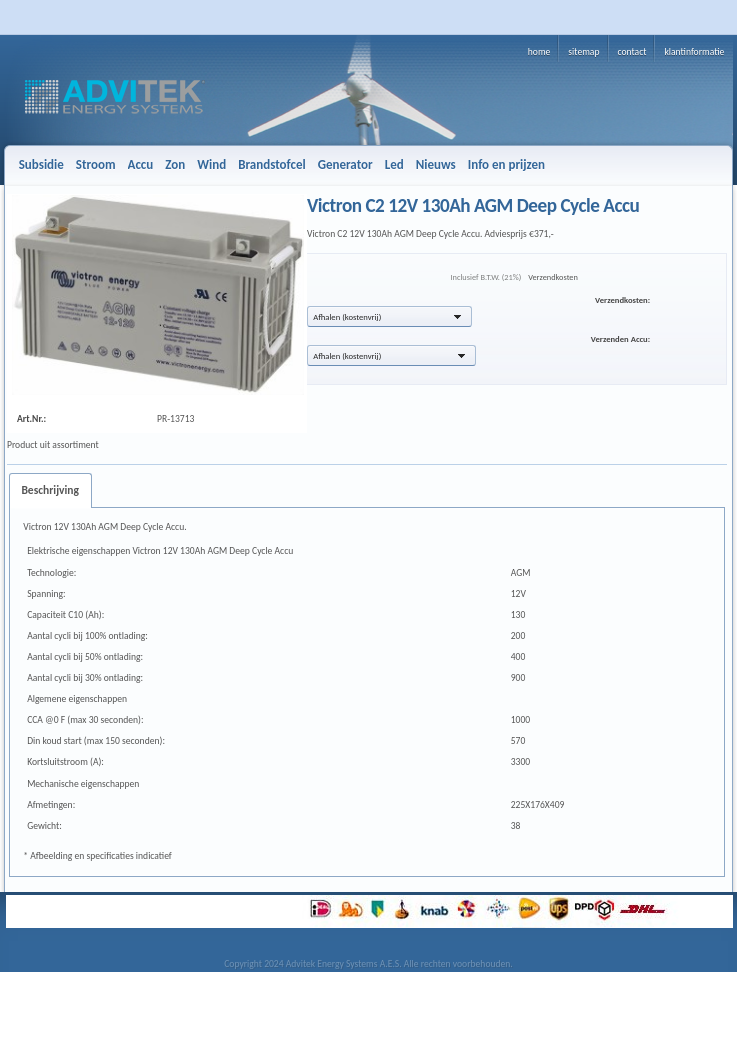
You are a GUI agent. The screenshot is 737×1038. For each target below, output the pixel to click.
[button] (389, 316)
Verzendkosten (553, 277)
